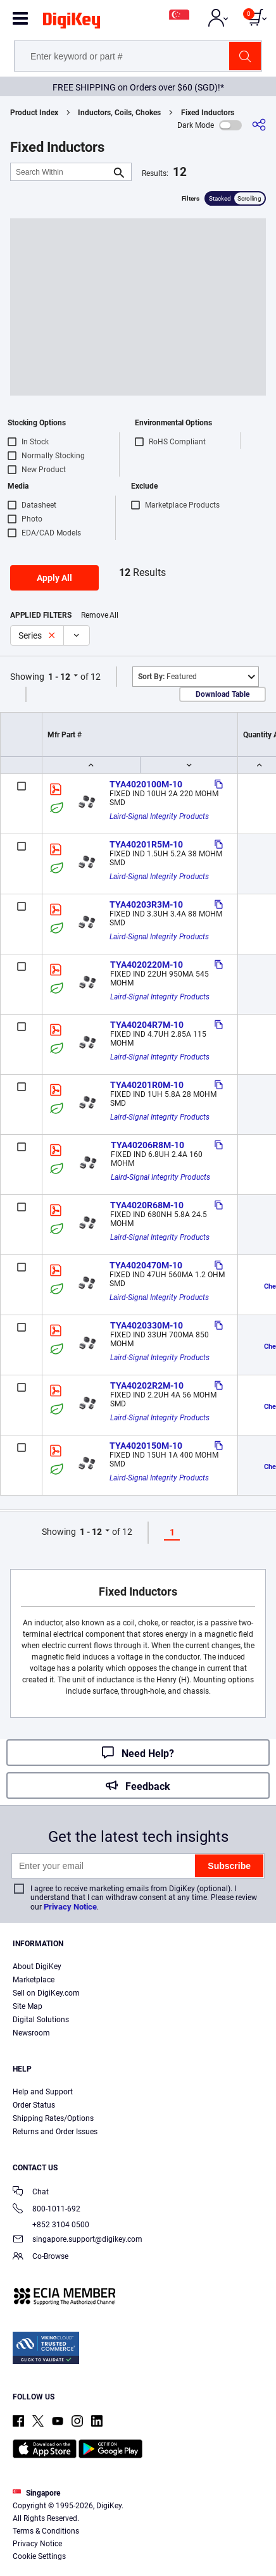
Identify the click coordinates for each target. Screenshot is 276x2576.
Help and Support (43, 2091)
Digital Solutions (41, 2019)
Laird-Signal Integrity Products (159, 816)
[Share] (259, 125)
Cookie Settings (39, 2556)
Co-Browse (40, 2257)
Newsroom (31, 2033)
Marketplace (33, 1979)
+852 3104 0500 (51, 2224)
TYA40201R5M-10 (146, 844)
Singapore (36, 2493)
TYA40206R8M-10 (147, 1145)
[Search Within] (61, 171)
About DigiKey (37, 1966)
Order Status (34, 2105)
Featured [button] (167, 676)
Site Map (27, 2006)
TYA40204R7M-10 (147, 1025)
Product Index (34, 112)
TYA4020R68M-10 (147, 1205)
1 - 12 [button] (59, 677)
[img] (71, 23)
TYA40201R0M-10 (147, 1085)
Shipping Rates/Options (53, 2118)
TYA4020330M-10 (146, 1325)
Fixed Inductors (207, 112)
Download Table (222, 694)
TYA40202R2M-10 (147, 1385)
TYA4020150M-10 (146, 1446)
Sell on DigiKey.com (46, 1993)
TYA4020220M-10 (146, 965)
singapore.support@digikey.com (77, 2240)
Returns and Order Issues (55, 2131)
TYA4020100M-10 (146, 784)
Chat (31, 2193)
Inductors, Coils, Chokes (119, 112)
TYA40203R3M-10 (146, 904)
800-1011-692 (46, 2210)
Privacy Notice (70, 1906)
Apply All (54, 578)
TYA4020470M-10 (146, 1265)
